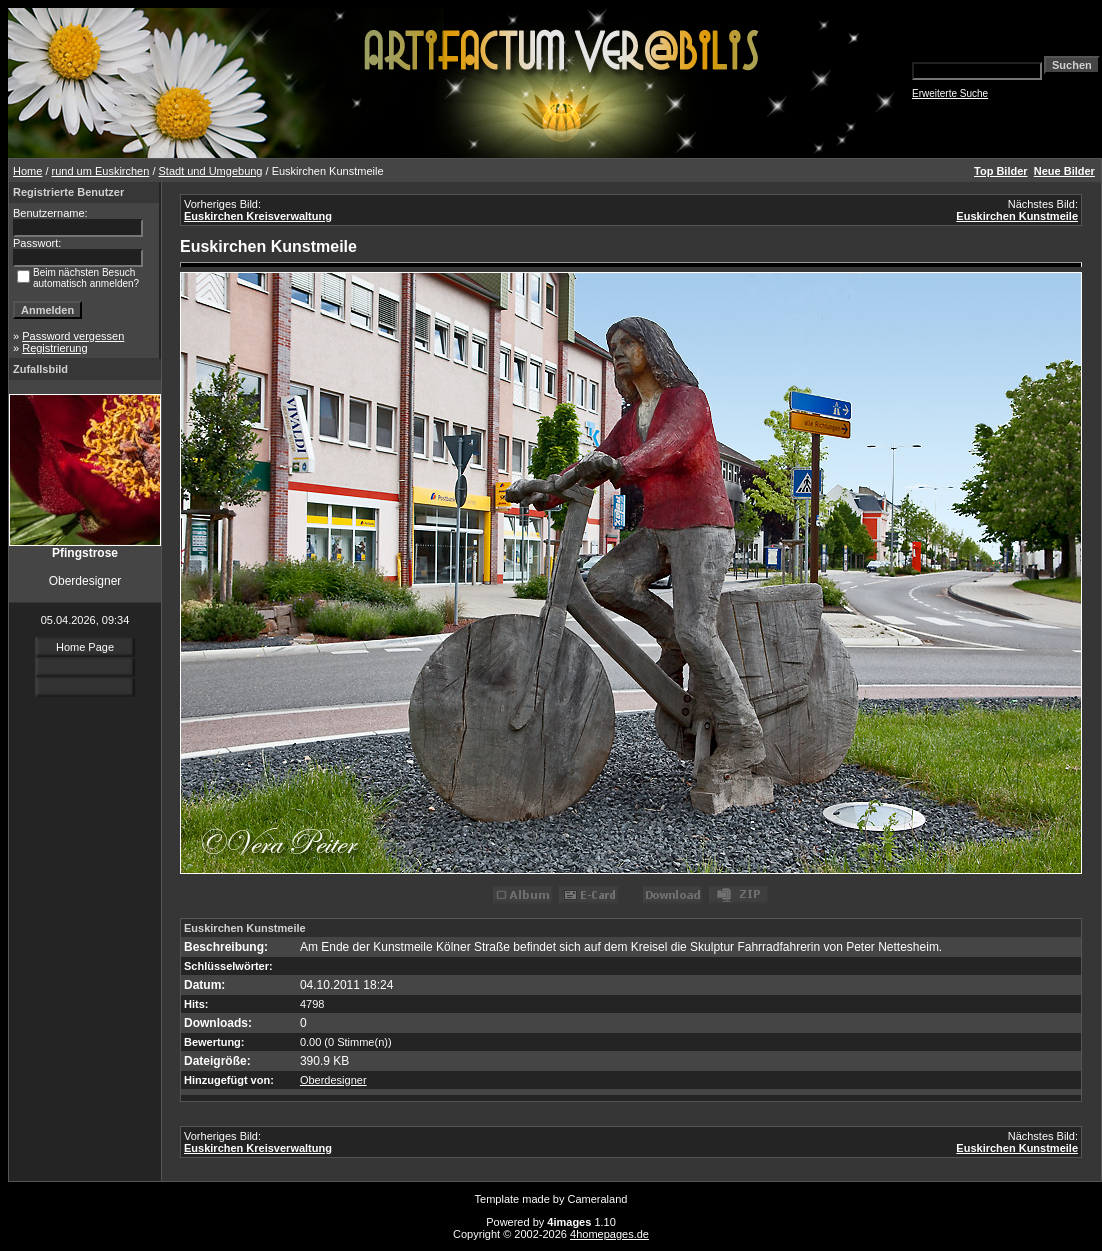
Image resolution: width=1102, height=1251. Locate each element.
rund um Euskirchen (101, 171)
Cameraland (598, 1199)
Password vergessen (73, 336)
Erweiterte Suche (950, 93)
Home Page (85, 647)
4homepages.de (609, 1234)
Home (27, 171)
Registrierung (54, 348)
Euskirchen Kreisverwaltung (258, 216)
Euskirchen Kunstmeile (1017, 216)
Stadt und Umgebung (211, 171)
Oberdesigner (333, 1080)
